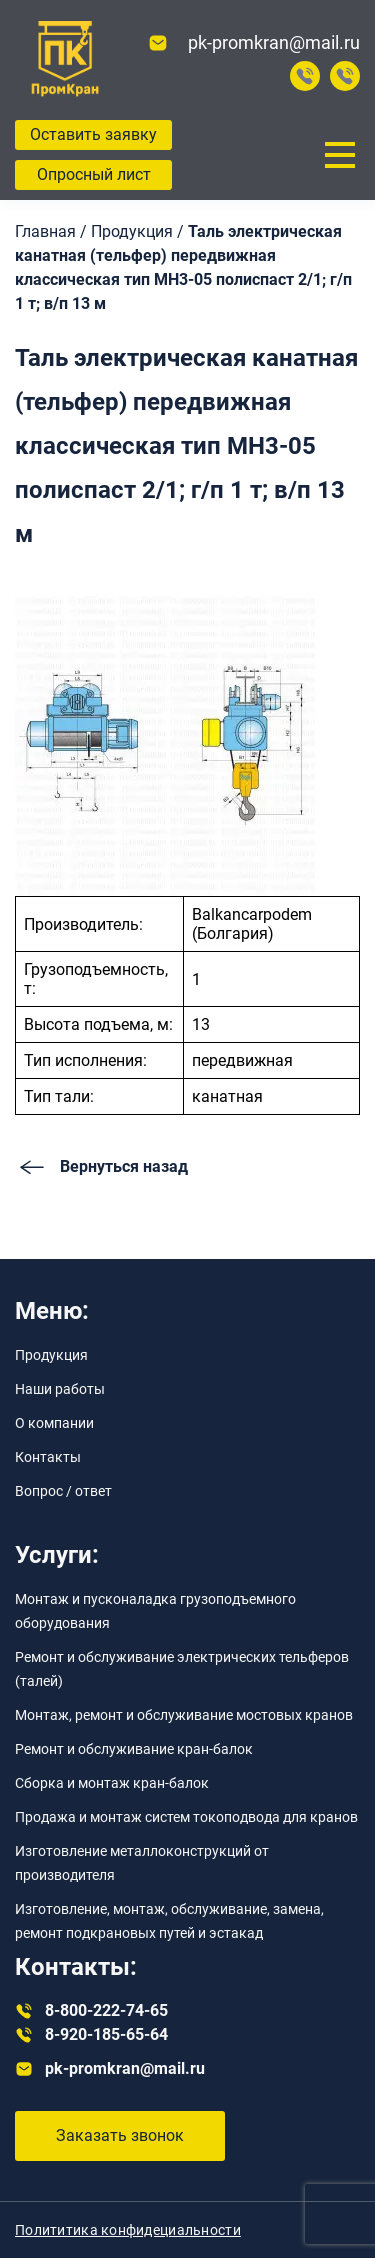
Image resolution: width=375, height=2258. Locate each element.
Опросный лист (94, 174)
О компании (54, 1423)
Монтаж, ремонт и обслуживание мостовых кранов (184, 1715)
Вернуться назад (101, 1167)
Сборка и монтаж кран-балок (112, 1783)
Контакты (48, 1457)
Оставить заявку (93, 134)
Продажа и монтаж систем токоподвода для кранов (186, 1817)
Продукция (51, 1355)
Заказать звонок (120, 2135)
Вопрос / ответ (63, 1491)
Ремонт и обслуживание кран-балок (134, 1749)
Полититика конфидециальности (128, 2230)
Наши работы (60, 1389)
